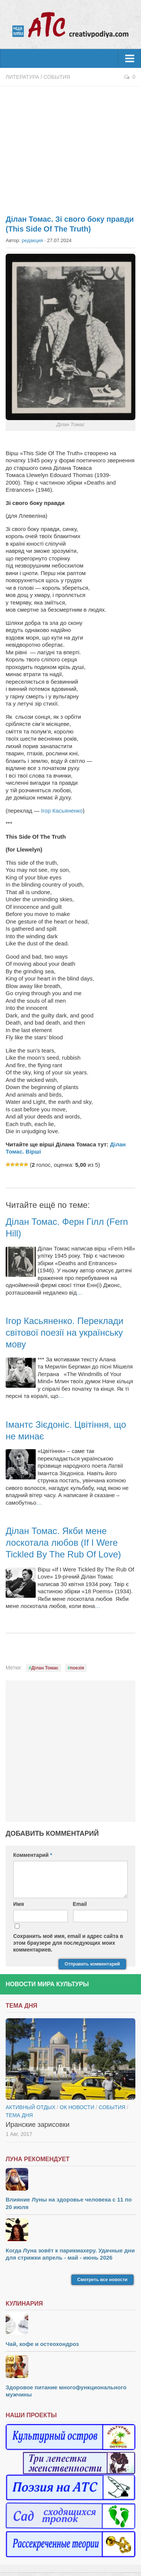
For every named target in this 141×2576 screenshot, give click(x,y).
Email (80, 1904)
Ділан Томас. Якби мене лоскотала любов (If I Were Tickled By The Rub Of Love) (63, 1542)
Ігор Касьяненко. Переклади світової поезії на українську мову (64, 1332)
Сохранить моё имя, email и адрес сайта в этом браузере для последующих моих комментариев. (68, 1943)
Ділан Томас (45, 1668)
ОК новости (77, 2107)
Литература (22, 77)
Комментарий (32, 1855)
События (57, 77)
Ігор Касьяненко (61, 810)
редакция (32, 240)
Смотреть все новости (102, 2279)
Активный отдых (30, 2107)
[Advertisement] (70, 146)
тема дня (19, 2115)
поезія (77, 1668)
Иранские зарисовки (38, 2124)
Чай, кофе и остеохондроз (42, 2344)
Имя (18, 1904)
